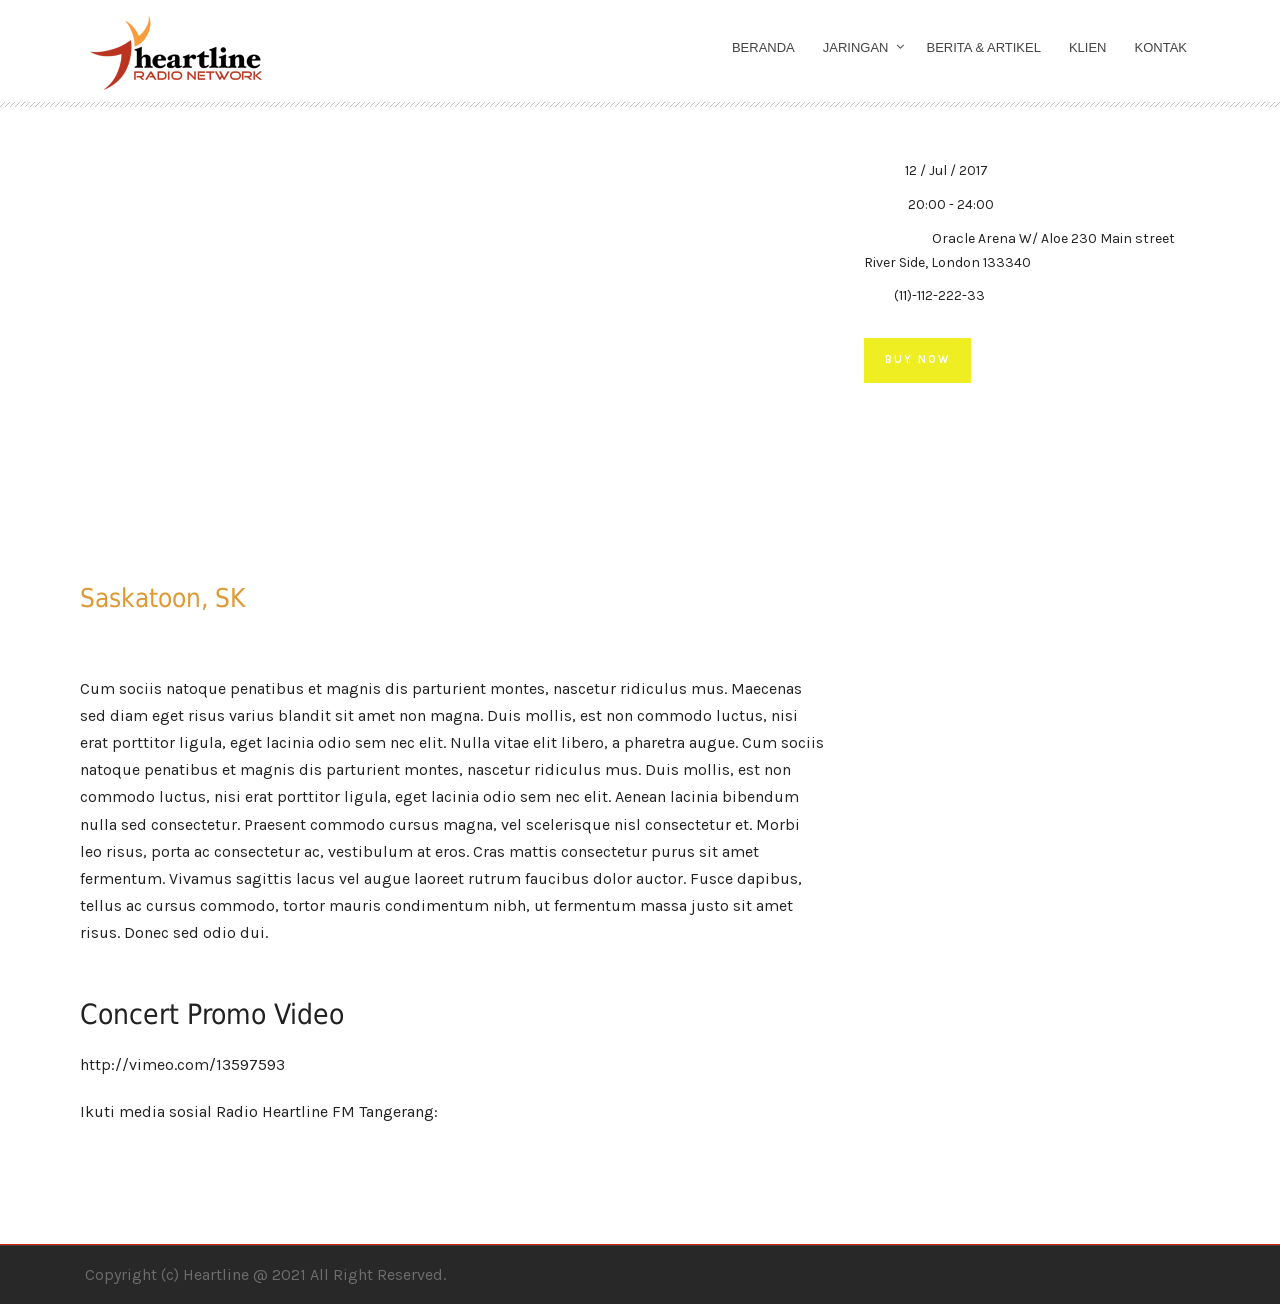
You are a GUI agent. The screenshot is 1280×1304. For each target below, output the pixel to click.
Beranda (763, 47)
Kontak (1161, 47)
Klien (1088, 47)
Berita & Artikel (984, 47)
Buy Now (917, 359)
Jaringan (856, 47)
